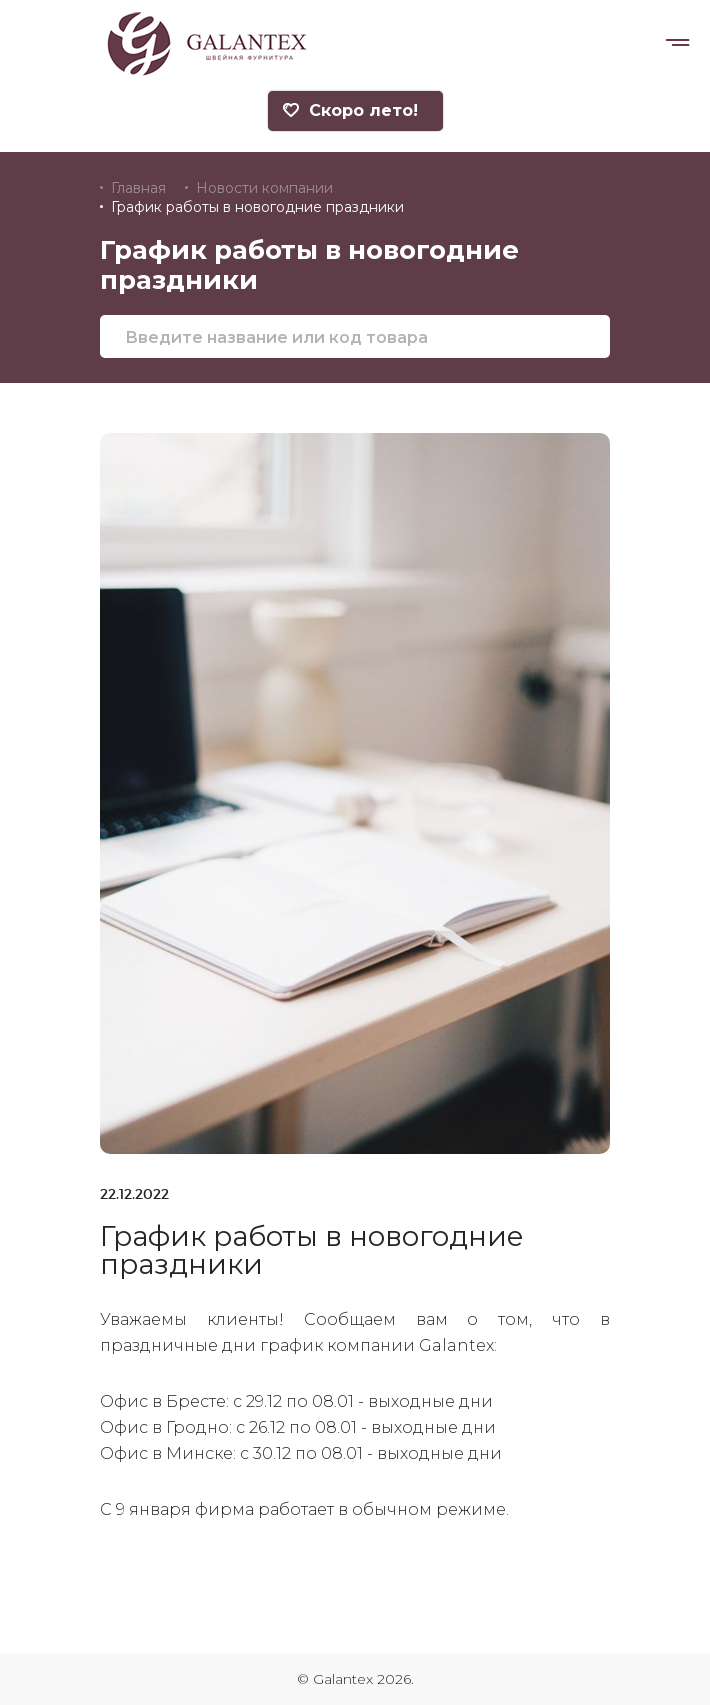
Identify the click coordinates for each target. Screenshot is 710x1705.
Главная (138, 188)
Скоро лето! (350, 110)
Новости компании (264, 188)
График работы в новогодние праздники (257, 207)
